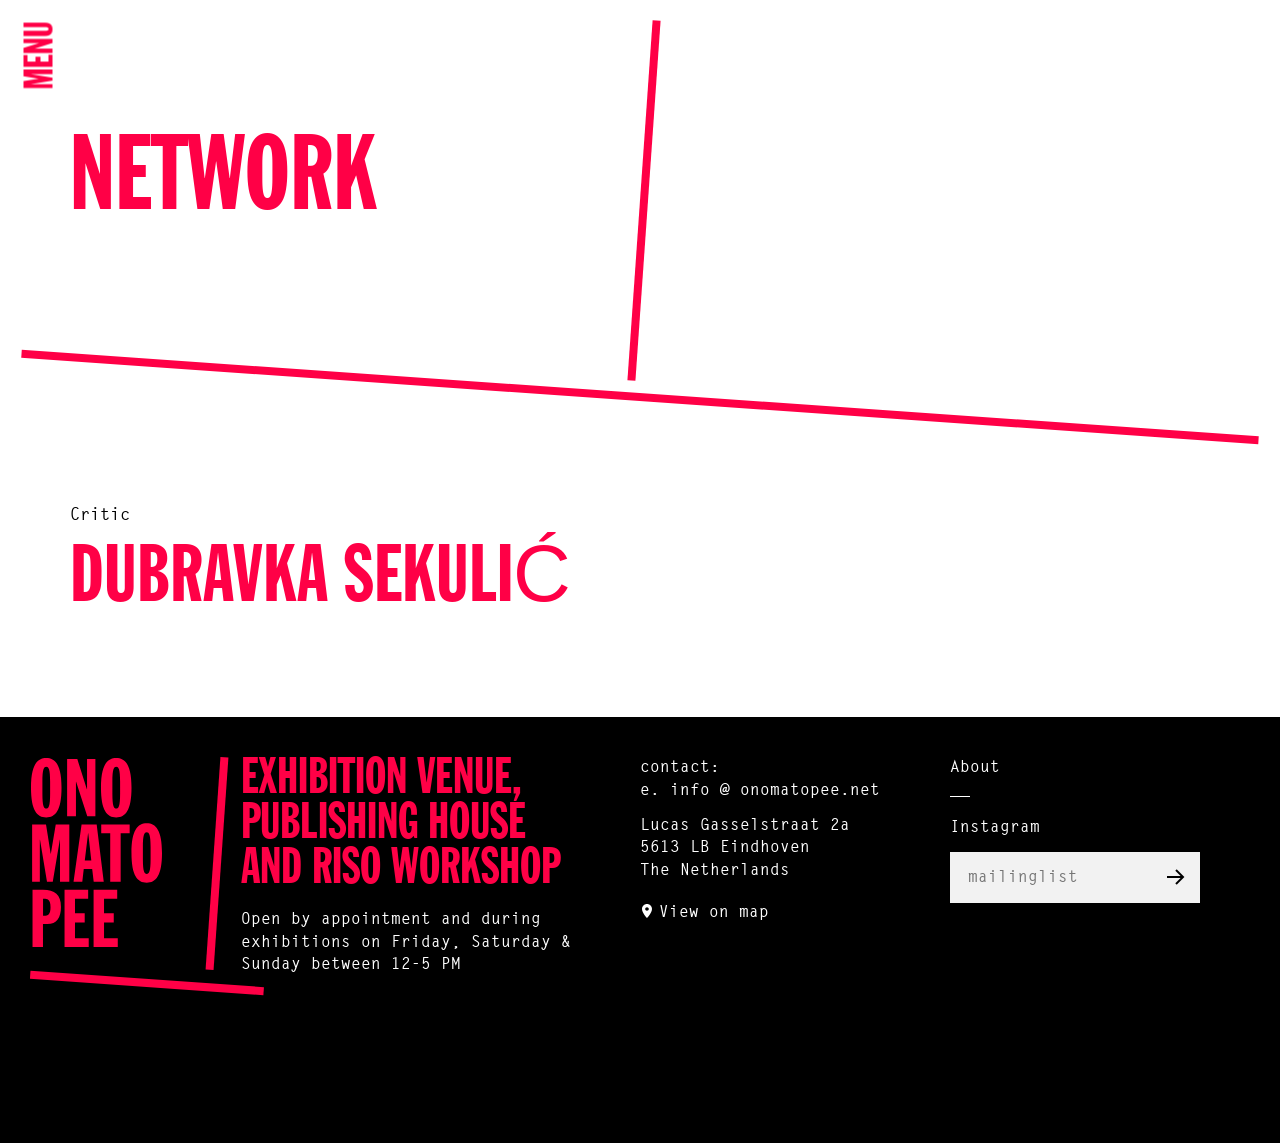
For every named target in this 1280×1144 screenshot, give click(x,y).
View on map (714, 913)
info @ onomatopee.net (775, 791)
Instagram (995, 828)
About (975, 768)
